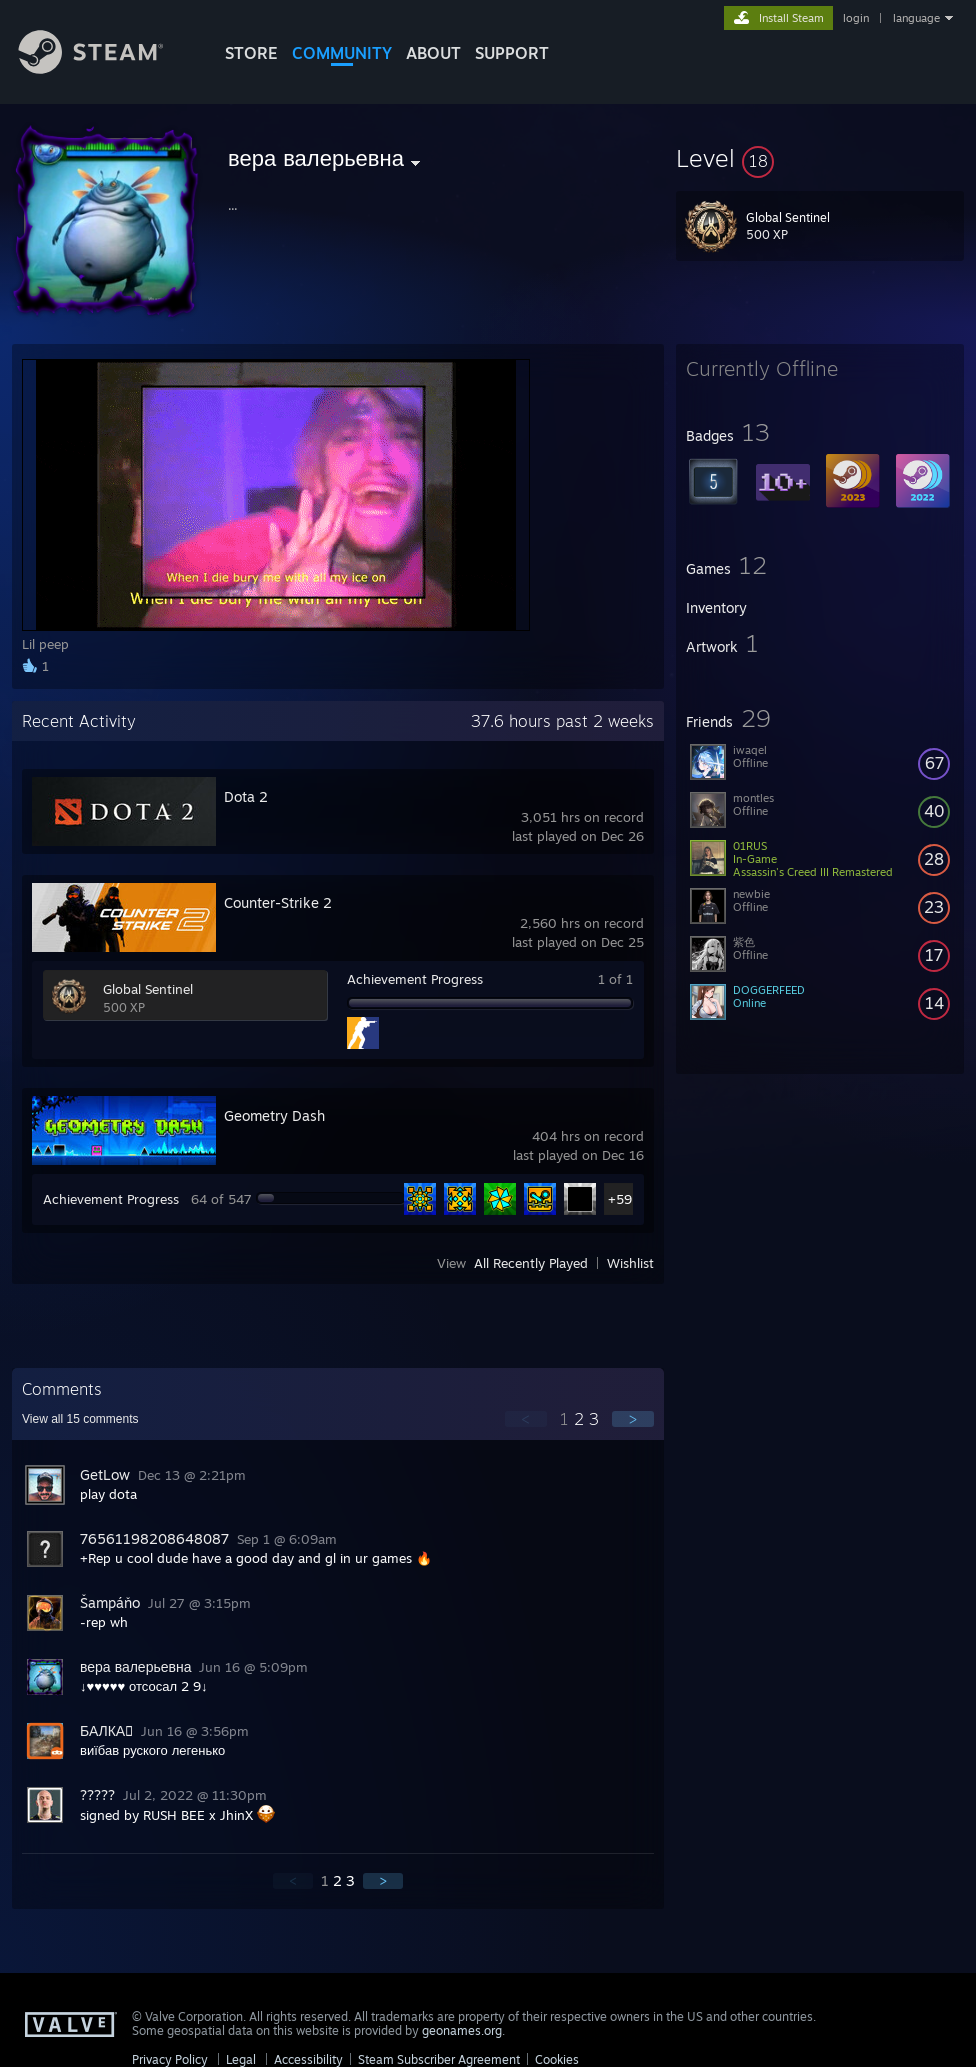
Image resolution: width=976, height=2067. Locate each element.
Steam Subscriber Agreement (439, 2059)
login (856, 18)
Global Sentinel (148, 989)
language (916, 18)
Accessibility (308, 2059)
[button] (820, 158)
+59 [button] (620, 1199)
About (433, 53)
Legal (241, 2059)
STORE (251, 53)
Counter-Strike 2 (278, 902)
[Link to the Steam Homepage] (106, 68)
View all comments (80, 1419)
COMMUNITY (342, 53)
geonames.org (462, 2030)
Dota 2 (246, 796)
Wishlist (630, 1263)
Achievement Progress (415, 979)
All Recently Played (531, 1263)
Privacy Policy (170, 2059)
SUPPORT (512, 53)
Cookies (557, 2059)
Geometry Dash (274, 1115)
